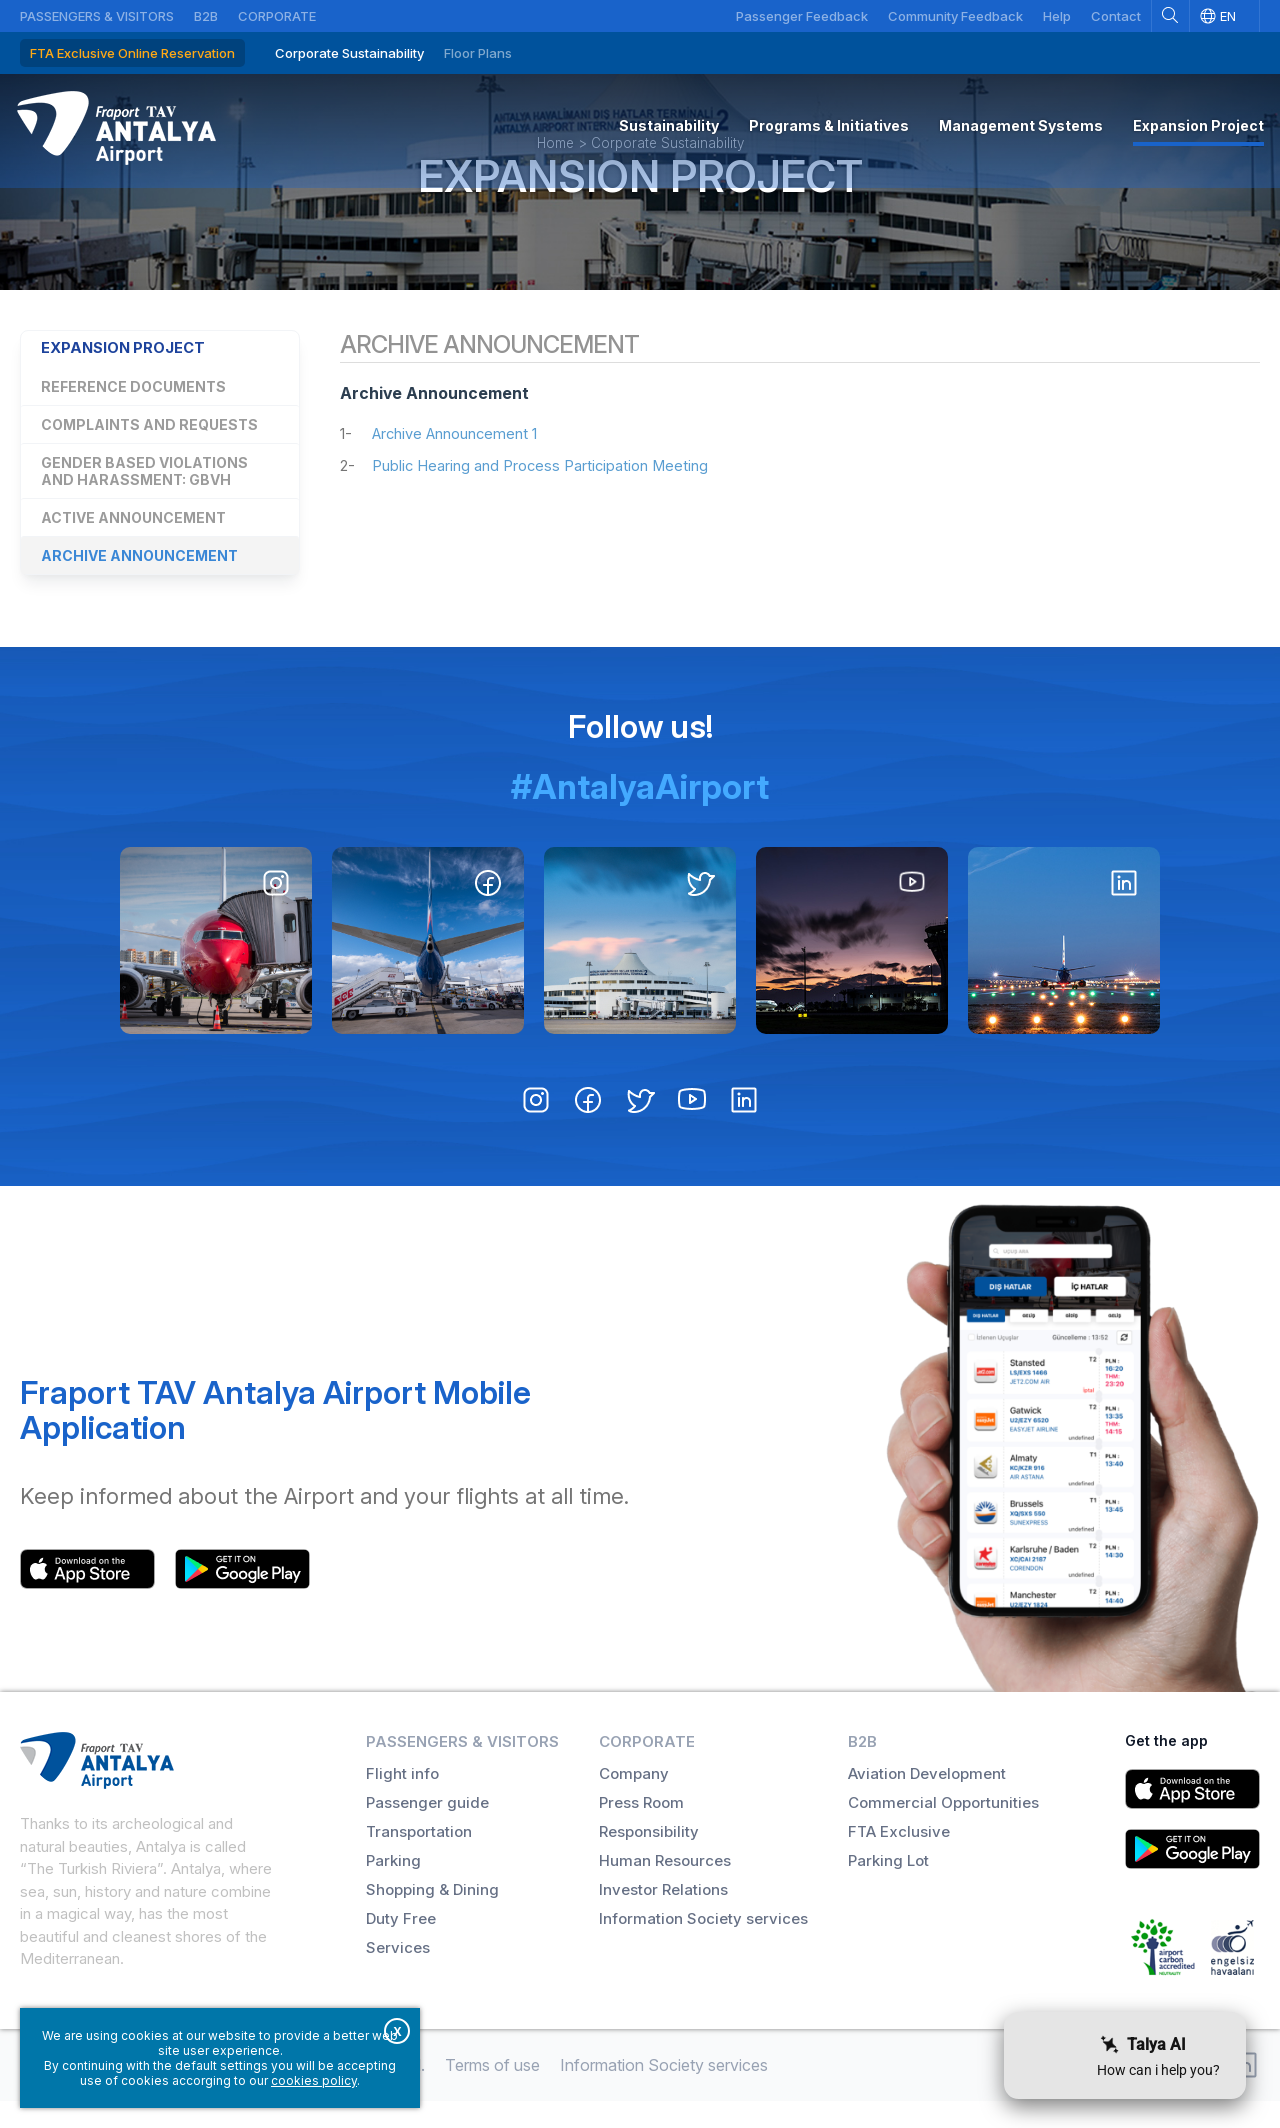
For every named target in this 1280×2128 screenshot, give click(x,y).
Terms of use (492, 2092)
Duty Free (401, 1945)
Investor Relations (663, 1916)
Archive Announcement (139, 601)
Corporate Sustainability (349, 53)
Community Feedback (955, 16)
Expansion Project (640, 212)
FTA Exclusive (899, 1858)
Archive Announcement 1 (463, 483)
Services (398, 1974)
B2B (206, 16)
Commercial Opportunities (943, 1829)
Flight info (402, 1800)
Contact (1116, 16)
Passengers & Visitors (97, 16)
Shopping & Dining (432, 1916)
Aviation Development (927, 1800)
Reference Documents (133, 432)
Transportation (419, 1858)
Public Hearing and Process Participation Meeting (551, 515)
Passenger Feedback (802, 16)
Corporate (277, 16)
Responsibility (649, 1858)
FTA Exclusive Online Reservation (132, 53)
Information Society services (703, 1945)
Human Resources (665, 1887)
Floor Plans (478, 53)
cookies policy (314, 2080)
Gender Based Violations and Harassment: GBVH (144, 517)
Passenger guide (427, 1829)
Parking (393, 1887)
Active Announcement (133, 563)
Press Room (641, 1829)
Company (634, 1800)
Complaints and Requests (149, 470)
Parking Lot (888, 1887)
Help (1057, 16)
